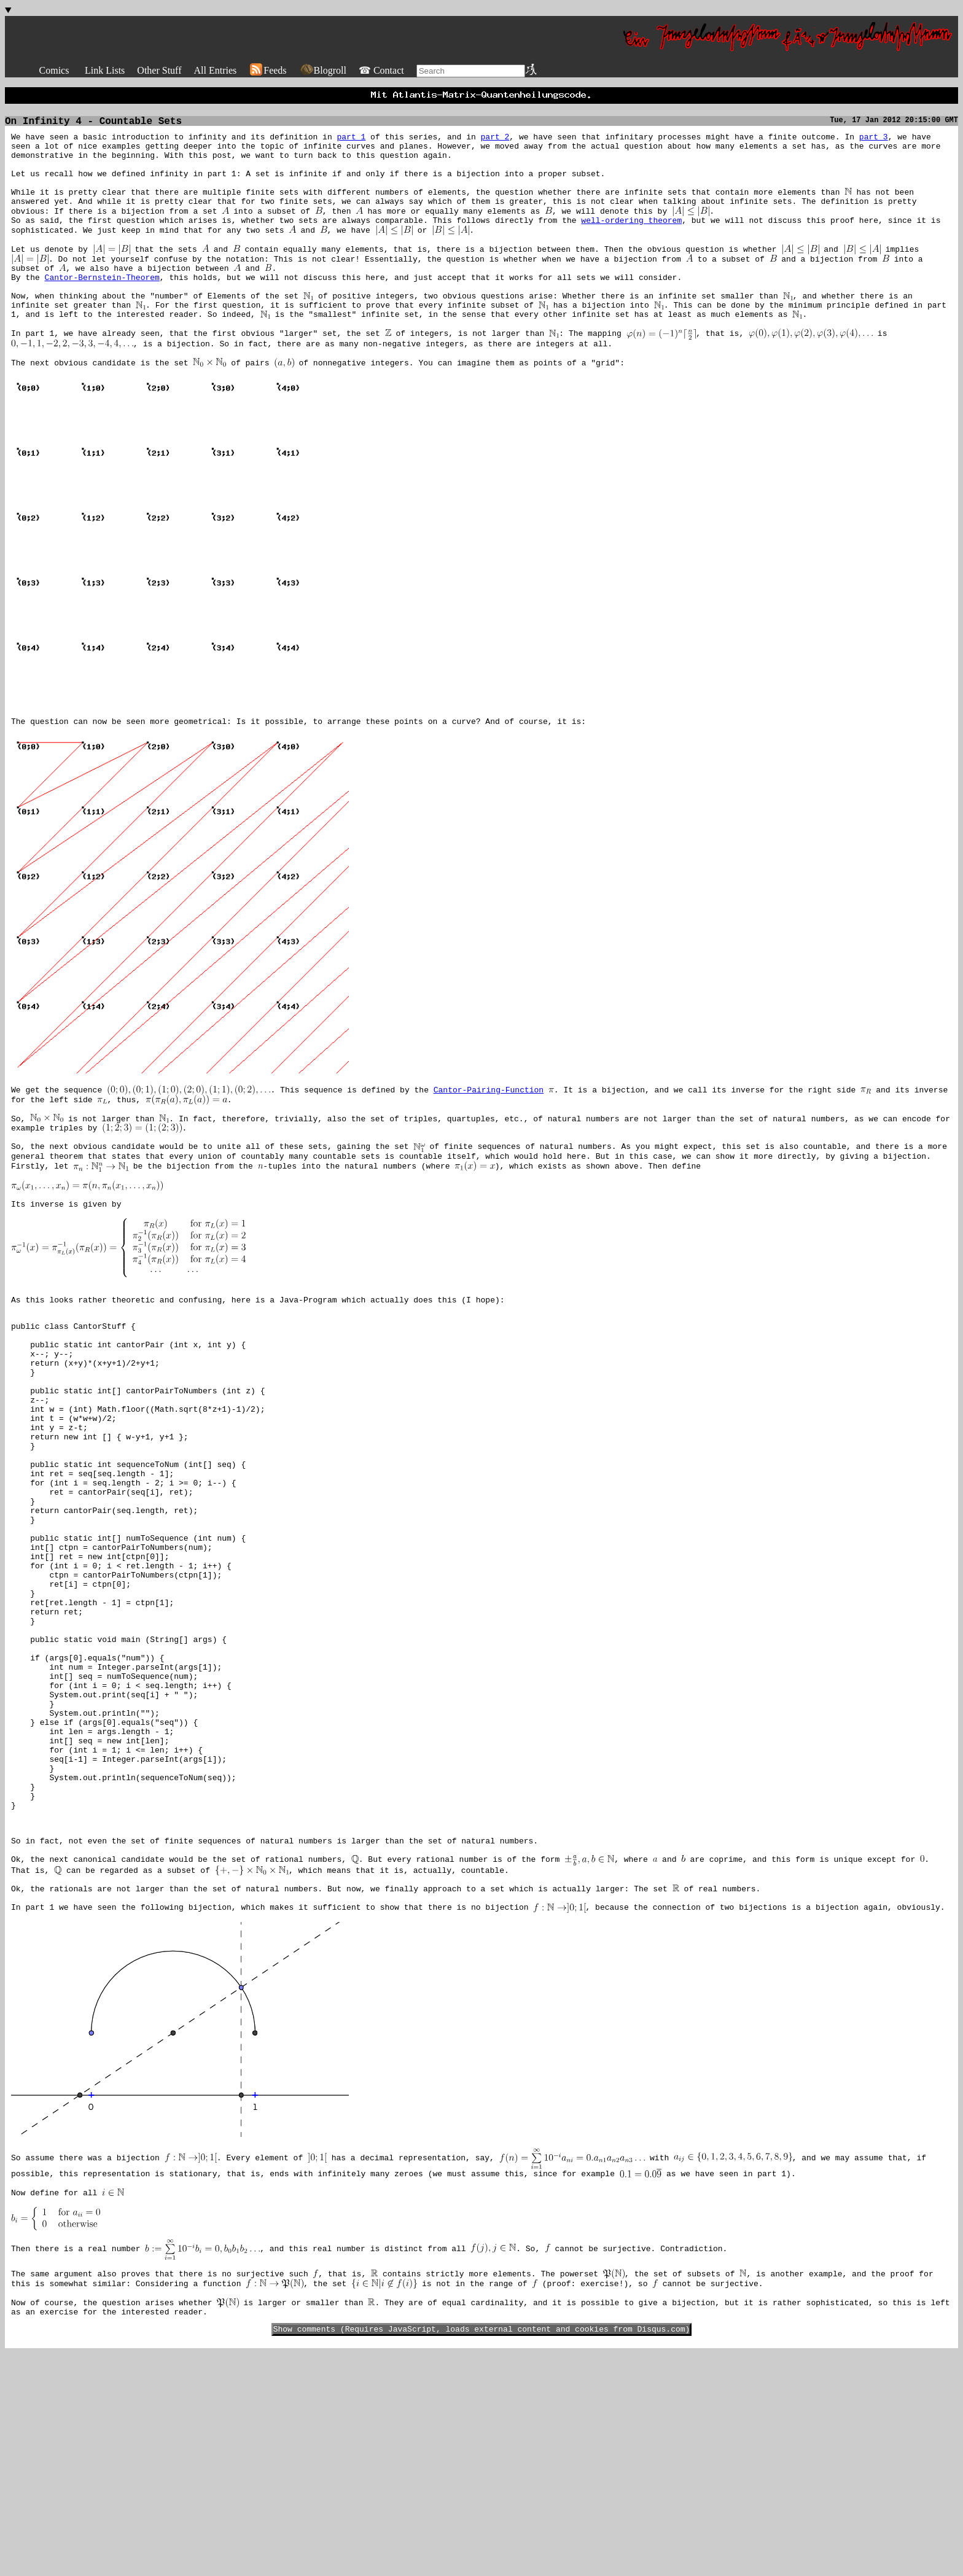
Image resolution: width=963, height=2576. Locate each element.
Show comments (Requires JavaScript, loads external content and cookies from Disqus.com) (481, 2551)
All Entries (214, 70)
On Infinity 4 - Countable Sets (93, 125)
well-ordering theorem (631, 241)
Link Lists (105, 70)
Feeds (267, 70)
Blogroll (322, 70)
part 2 (494, 142)
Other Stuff (159, 70)
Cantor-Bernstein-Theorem (102, 308)
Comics (54, 70)
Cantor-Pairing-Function (489, 1144)
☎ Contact (381, 70)
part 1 (351, 142)
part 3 (873, 142)
